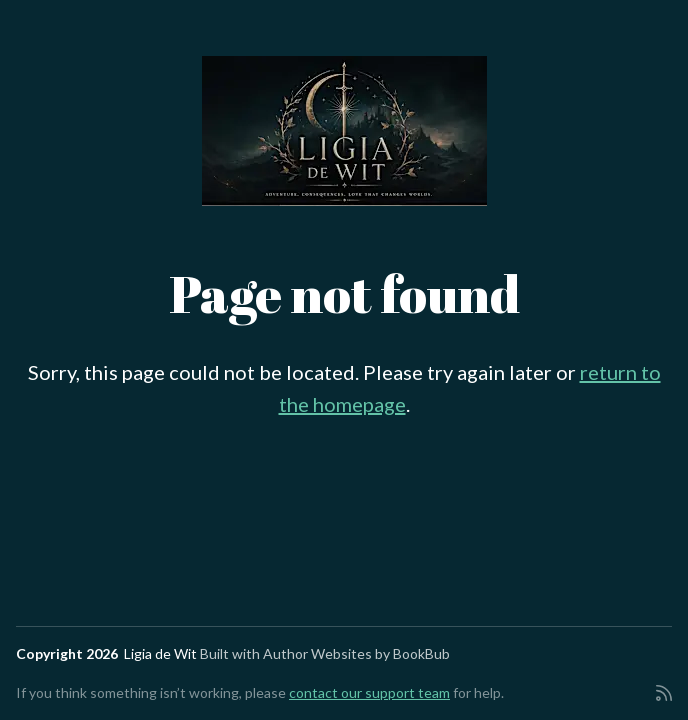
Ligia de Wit (160, 653)
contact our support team (369, 692)
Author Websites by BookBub (356, 653)
